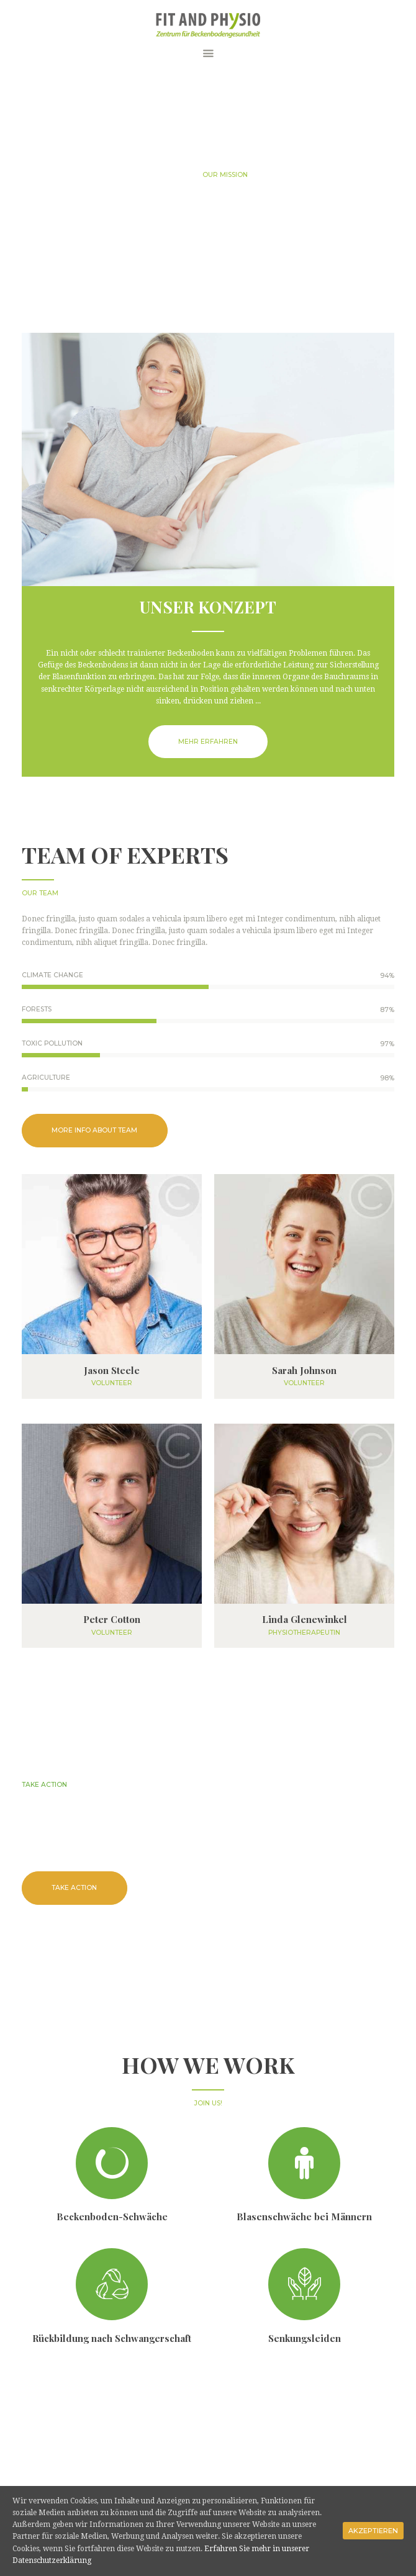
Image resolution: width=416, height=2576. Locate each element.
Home (178, 175)
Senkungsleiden (304, 2338)
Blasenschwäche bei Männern (304, 2216)
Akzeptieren (373, 2530)
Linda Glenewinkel (304, 1619)
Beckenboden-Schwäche (112, 2216)
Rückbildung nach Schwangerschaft (111, 2338)
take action (74, 1888)
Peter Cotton (111, 1619)
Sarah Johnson (304, 1370)
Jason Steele (112, 1370)
